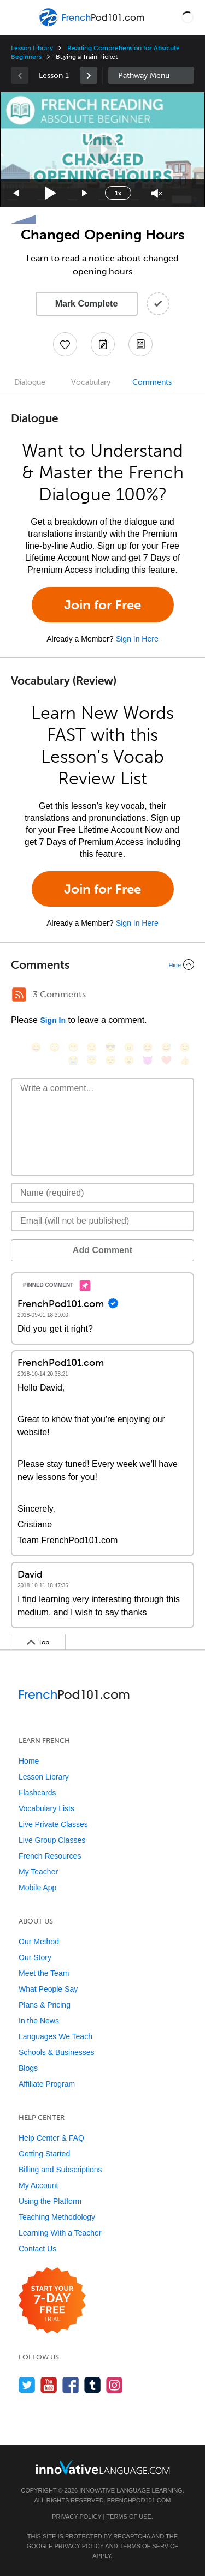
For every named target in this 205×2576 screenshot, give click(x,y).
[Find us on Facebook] (70, 2384)
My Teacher (38, 1871)
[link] (88, 75)
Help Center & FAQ (51, 2138)
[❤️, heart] (166, 1060)
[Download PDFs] (140, 344)
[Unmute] (156, 193)
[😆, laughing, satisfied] (147, 1047)
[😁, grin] (73, 1047)
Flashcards (37, 1792)
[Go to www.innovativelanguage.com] (103, 2467)
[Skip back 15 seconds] (16, 193)
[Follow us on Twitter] (27, 2384)
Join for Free (102, 605)
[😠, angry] (129, 1047)
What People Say (48, 1989)
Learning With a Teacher (60, 2232)
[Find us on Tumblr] (92, 2384)
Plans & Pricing (45, 2004)
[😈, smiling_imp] (147, 1060)
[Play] (51, 193)
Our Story (35, 1957)
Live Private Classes (53, 1824)
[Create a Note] (103, 344)
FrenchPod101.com (139, 2500)
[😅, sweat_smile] (166, 1047)
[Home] (92, 25)
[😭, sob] (73, 1060)
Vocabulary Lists (46, 1808)
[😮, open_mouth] (129, 1060)
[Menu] (17, 17)
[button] (187, 17)
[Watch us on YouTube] (48, 2384)
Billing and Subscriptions (60, 2169)
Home (29, 1761)
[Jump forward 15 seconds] (85, 193)
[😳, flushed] (54, 1047)
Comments (152, 382)
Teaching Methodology (57, 2217)
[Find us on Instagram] (114, 2384)
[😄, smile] (36, 1047)
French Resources (50, 1856)
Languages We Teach (55, 2036)
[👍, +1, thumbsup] (184, 1060)
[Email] (102, 1221)
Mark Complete (86, 303)
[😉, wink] (184, 1047)
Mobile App (37, 1887)
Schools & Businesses (57, 2052)
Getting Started (44, 2153)
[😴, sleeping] (110, 1060)
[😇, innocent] (92, 1060)
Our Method (39, 1941)
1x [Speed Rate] (118, 193)
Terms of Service (148, 2546)
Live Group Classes (52, 1840)
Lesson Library (32, 48)
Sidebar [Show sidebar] (151, 75)
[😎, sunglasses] (110, 1047)
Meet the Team (44, 1973)
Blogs (28, 2068)
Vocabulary (90, 382)
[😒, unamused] (92, 1047)
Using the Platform (50, 2201)
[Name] (102, 1193)
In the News (39, 2020)
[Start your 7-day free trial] (52, 2300)
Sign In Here (137, 638)
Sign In (53, 1020)
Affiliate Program (47, 2084)
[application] (102, 149)
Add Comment (102, 1250)
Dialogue (29, 382)
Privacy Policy (76, 2516)
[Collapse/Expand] (102, 964)
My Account (38, 2185)
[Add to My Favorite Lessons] (65, 344)
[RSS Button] (19, 994)
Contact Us (37, 2248)
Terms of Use (128, 2516)
